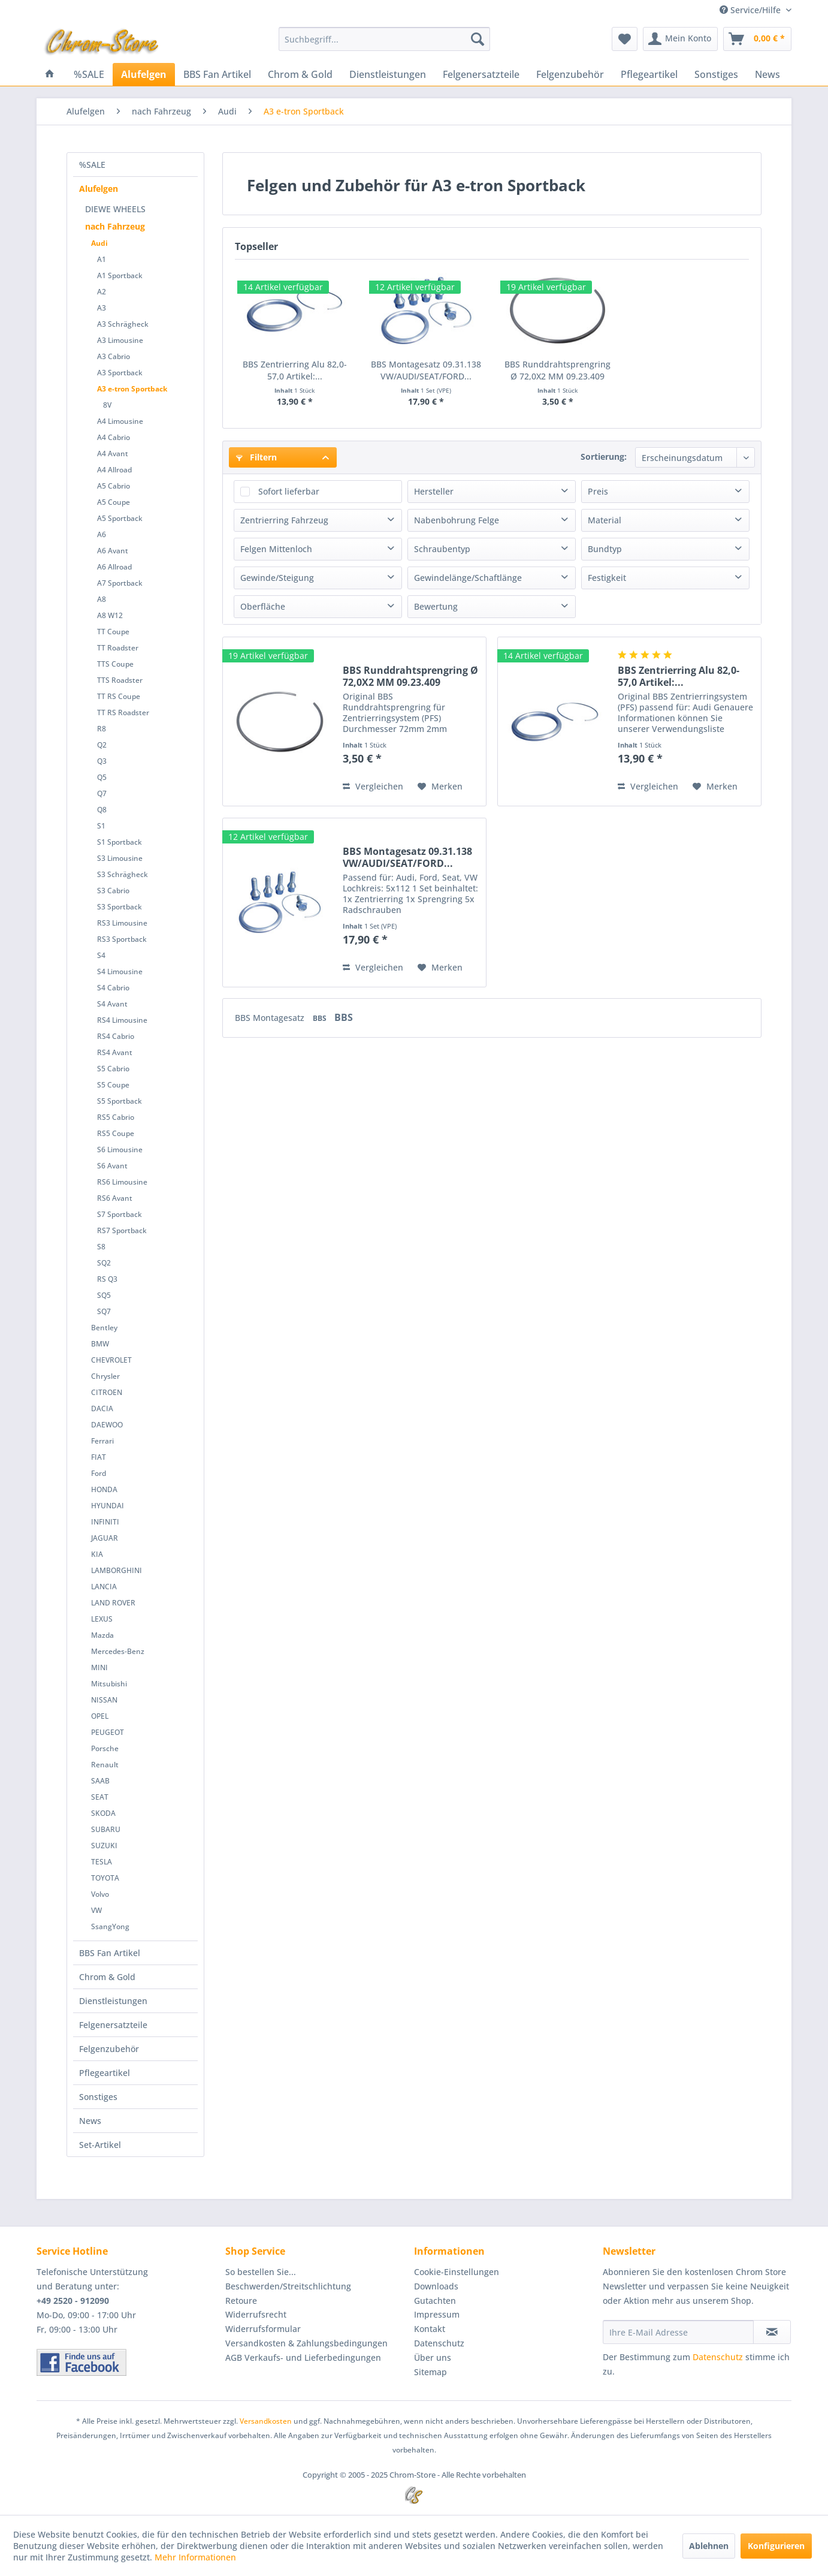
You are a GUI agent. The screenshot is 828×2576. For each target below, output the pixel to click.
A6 (101, 534)
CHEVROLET (111, 1360)
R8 (101, 729)
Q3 (102, 761)
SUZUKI (104, 1845)
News (90, 2120)
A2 (101, 292)
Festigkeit (607, 577)
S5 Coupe (113, 1085)
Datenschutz (439, 2343)
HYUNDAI (107, 1506)
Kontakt (429, 2328)
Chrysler (105, 1376)
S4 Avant (112, 1004)
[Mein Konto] (680, 39)
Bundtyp (605, 549)
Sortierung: (604, 456)
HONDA (104, 1489)
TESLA (101, 1862)
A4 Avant (112, 453)
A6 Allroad (114, 567)
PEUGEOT (107, 1732)
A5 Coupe (113, 502)
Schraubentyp (442, 549)
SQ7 (104, 1311)
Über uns (432, 2357)
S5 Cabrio (113, 1068)
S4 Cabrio (113, 988)
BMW (100, 1344)
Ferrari (102, 1441)
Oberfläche (262, 606)
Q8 (102, 810)
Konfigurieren (776, 2545)
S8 (101, 1247)
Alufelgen (98, 188)
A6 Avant (112, 551)
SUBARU (105, 1829)
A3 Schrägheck (123, 324)
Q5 (102, 777)
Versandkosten (266, 2421)
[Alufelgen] (144, 74)
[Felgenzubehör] (570, 74)
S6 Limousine (120, 1149)
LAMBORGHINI (116, 1570)
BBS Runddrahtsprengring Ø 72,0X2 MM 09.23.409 (557, 370)
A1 (101, 259)
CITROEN (106, 1392)
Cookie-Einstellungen (456, 2271)
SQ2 (104, 1263)
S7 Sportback (119, 1214)
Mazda (102, 1635)
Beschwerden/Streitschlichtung (288, 2286)
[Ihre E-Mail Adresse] (678, 2332)
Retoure (241, 2300)
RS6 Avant (114, 1198)
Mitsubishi (109, 1684)
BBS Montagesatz (271, 1017)
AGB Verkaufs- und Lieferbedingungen (303, 2357)
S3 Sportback (119, 907)
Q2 (102, 745)
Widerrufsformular (263, 2328)
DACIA (102, 1408)
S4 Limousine (120, 971)
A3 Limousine (120, 340)
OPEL (99, 1716)
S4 (101, 955)
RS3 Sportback (122, 939)
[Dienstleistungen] (387, 74)
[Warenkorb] (757, 39)
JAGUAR (104, 1538)
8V (107, 405)
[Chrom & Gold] (300, 74)
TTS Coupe (115, 664)
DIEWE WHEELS (115, 209)
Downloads (436, 2286)
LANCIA (104, 1586)
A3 (101, 308)
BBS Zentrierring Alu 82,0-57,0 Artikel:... (295, 370)
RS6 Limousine (122, 1182)
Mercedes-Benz (117, 1651)
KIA (97, 1554)
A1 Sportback (120, 275)
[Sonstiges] (716, 74)
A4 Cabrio (113, 437)
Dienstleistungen (113, 2000)
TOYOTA (105, 1878)
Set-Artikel (100, 2144)
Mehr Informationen (195, 2557)
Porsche (105, 1748)
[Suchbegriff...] (384, 39)
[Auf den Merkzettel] (440, 786)
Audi (99, 243)
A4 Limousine (120, 421)
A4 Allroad (114, 470)
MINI (99, 1667)
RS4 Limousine (122, 1020)
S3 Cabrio (113, 890)
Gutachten (435, 2300)
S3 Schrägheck (122, 874)
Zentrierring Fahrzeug (284, 520)
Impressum (437, 2314)
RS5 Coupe (115, 1133)
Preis (598, 491)
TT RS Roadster (123, 712)
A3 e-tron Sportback (132, 389)
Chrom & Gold (107, 1977)
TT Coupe (113, 631)
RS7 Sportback (122, 1230)
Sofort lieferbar (288, 491)
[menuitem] (384, 39)
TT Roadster (117, 648)
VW (96, 1910)
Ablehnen (709, 2545)
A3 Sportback (120, 372)
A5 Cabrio (113, 486)
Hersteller (434, 491)
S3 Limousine (120, 858)
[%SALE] (89, 74)
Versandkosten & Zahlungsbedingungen (306, 2343)
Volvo (100, 1894)
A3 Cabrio (113, 356)
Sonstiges (98, 2096)
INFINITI (105, 1522)
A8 (101, 599)
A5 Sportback (120, 518)
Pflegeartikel (104, 2072)
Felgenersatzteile (113, 2024)
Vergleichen (373, 786)
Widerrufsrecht (255, 2314)
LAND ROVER (113, 1603)
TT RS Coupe (118, 696)
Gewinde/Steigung (277, 577)
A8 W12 (110, 615)
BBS (320, 1018)
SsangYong (110, 1926)
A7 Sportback (120, 583)
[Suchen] (477, 39)
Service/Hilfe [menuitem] (751, 10)
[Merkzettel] (624, 39)
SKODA (103, 1813)
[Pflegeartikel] (649, 74)
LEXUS (102, 1619)
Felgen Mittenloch (276, 549)
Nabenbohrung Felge (456, 520)
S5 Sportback (119, 1101)
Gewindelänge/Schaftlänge (468, 577)
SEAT (99, 1797)
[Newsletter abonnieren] (772, 2332)
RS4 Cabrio (115, 1036)
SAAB (100, 1781)
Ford (98, 1473)
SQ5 (104, 1295)
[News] (767, 74)
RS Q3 (107, 1279)
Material (604, 520)
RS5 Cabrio (115, 1117)
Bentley (104, 1327)
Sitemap (430, 2372)
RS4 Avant (114, 1052)
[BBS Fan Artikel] (217, 74)
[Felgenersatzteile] (481, 74)
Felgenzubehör (109, 2048)
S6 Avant (112, 1166)
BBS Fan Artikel (109, 1953)
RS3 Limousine (122, 923)
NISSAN (104, 1700)
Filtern (256, 457)
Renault (105, 1764)
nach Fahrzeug (115, 226)
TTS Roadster (120, 680)
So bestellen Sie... (260, 2271)
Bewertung (436, 606)
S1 (101, 826)
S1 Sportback (119, 842)
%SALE (92, 164)
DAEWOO (107, 1425)
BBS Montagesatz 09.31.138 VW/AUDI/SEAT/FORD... (426, 370)
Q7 (102, 793)
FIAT (98, 1457)
